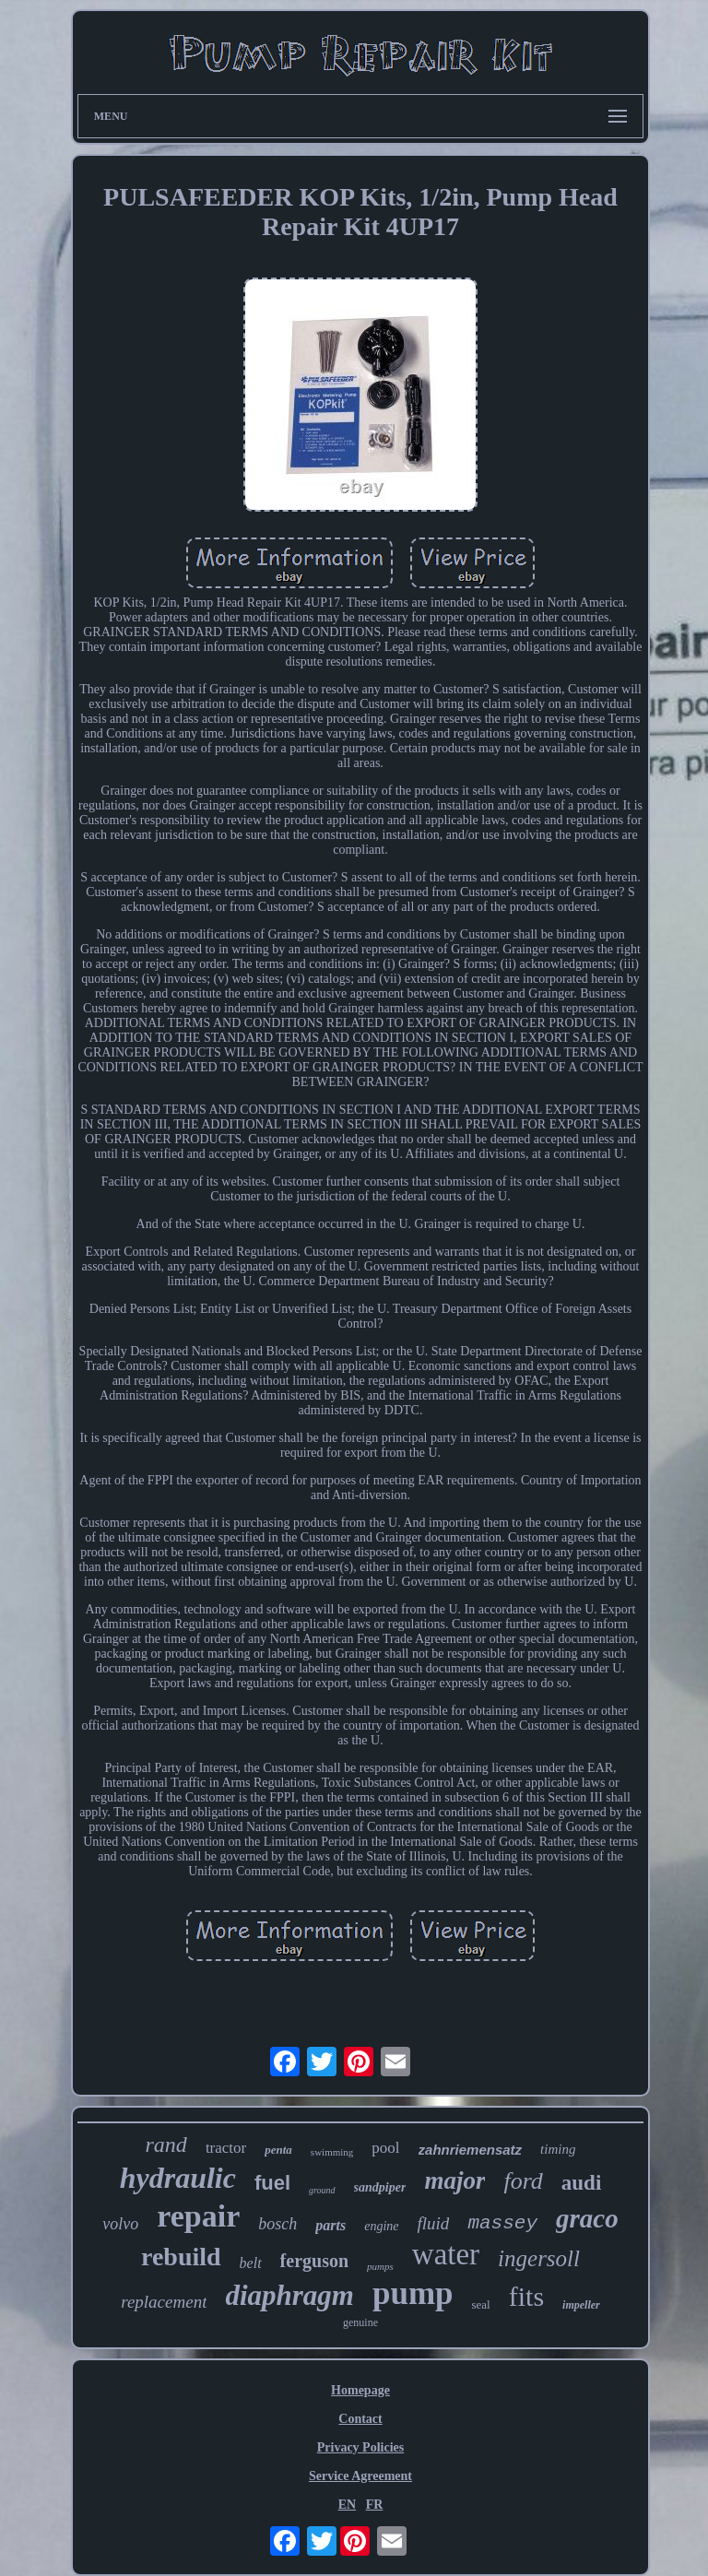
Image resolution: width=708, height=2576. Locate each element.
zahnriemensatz (471, 2149)
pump (413, 2293)
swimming (332, 2151)
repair (198, 2216)
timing (557, 2149)
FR (375, 2504)
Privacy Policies (360, 2447)
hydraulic (178, 2177)
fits (526, 2296)
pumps (380, 2266)
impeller (581, 2304)
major (454, 2180)
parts (330, 2225)
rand (166, 2145)
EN (347, 2504)
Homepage (360, 2390)
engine (381, 2226)
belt (251, 2263)
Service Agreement (360, 2476)
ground (322, 2190)
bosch (277, 2224)
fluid (434, 2223)
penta (278, 2150)
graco (587, 2218)
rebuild (181, 2256)
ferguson (314, 2261)
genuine (360, 2322)
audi (581, 2182)
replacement (163, 2301)
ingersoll (539, 2258)
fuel (272, 2182)
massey (502, 2223)
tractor (226, 2148)
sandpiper (380, 2187)
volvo (120, 2224)
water (445, 2254)
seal (481, 2304)
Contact (360, 2419)
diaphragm (289, 2295)
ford (522, 2181)
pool (385, 2148)
